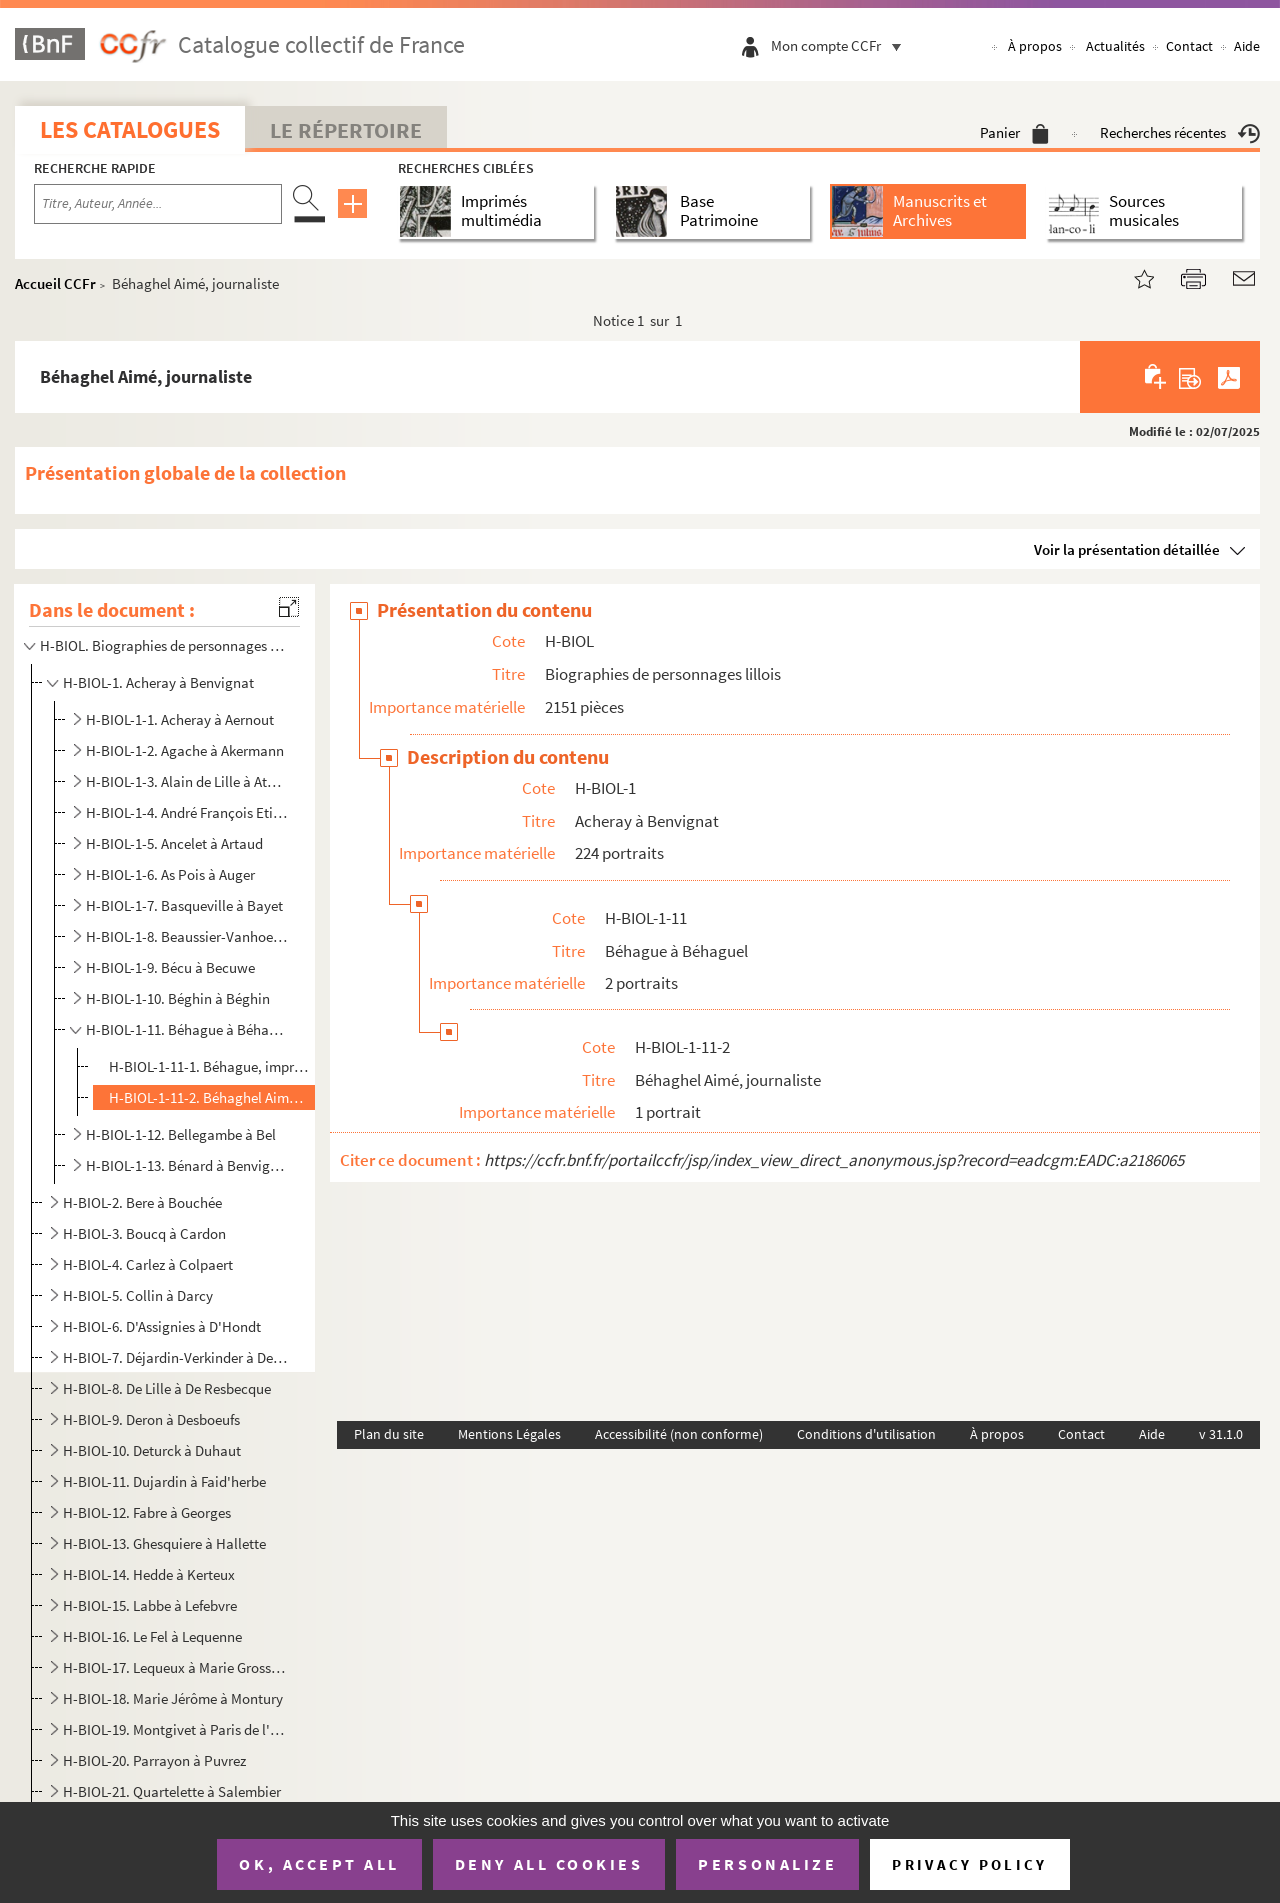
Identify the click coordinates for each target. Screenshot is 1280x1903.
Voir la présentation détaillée (1127, 549)
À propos (1035, 46)
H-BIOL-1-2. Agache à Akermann (185, 750)
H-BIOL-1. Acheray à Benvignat (158, 682)
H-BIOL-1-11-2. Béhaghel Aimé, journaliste (209, 1097)
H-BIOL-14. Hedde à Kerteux (149, 1574)
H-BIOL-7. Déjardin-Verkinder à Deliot (175, 1357)
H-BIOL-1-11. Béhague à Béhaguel (188, 1029)
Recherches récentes (1180, 132)
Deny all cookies (549, 1864)
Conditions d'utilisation (866, 1434)
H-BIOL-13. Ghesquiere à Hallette (164, 1543)
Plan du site (389, 1434)
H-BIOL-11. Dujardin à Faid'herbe (164, 1481)
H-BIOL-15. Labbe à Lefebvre (150, 1605)
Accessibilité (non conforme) (679, 1434)
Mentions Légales (509, 1434)
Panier (1014, 132)
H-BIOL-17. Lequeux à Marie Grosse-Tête (175, 1667)
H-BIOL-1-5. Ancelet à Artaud (174, 843)
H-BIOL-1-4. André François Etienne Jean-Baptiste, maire (188, 812)
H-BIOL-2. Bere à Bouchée (142, 1202)
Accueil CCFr (55, 283)
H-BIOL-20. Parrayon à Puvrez (154, 1760)
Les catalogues (130, 129)
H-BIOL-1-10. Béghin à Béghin (178, 998)
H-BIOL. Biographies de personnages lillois (163, 645)
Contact (1189, 46)
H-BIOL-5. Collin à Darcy (138, 1295)
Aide (1247, 46)
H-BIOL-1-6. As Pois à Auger (170, 874)
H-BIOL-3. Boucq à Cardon (144, 1233)
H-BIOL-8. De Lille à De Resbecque (167, 1388)
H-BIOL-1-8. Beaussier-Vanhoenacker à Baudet (188, 936)
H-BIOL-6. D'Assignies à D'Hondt (162, 1326)
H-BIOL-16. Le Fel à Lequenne (152, 1636)
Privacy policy (969, 1864)
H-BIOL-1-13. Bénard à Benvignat (188, 1165)
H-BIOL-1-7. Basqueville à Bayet (184, 905)
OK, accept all (319, 1864)
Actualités (1115, 46)
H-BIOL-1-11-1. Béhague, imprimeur (209, 1066)
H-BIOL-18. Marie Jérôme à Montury (173, 1698)
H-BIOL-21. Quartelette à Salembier (172, 1791)
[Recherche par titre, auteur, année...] (158, 204)
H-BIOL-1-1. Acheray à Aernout (180, 719)
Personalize (767, 1864)
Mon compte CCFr (841, 45)
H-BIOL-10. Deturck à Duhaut (152, 1450)
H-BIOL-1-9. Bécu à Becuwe (170, 967)
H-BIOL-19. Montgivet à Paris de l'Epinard (175, 1729)
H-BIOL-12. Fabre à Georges (147, 1512)
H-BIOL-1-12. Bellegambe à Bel (181, 1134)
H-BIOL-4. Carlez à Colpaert (148, 1264)
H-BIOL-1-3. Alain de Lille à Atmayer (188, 781)
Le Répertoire (346, 130)
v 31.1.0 (1221, 1434)
